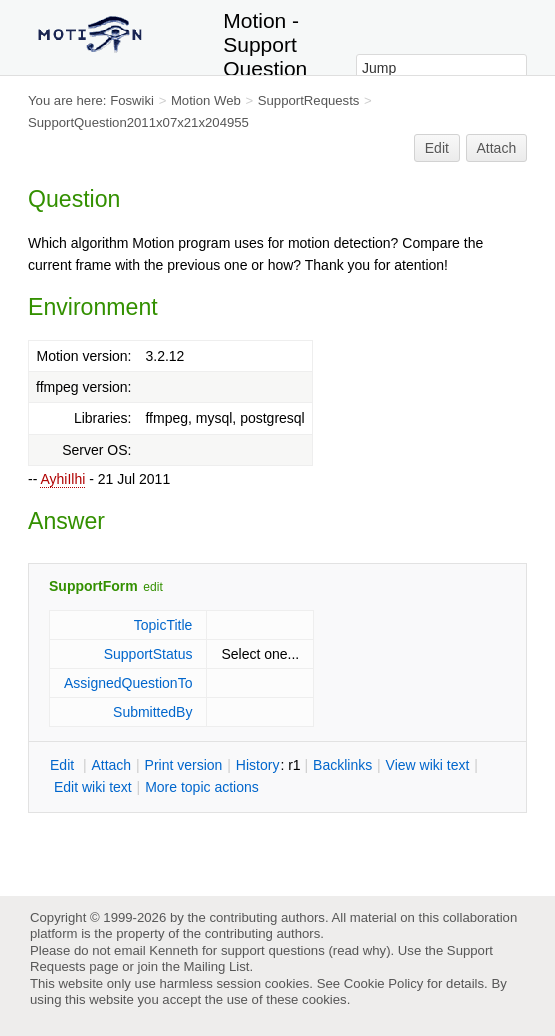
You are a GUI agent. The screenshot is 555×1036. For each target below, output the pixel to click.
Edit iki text (93, 787)
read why (359, 950)
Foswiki (132, 100)
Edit (437, 148)
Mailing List (217, 966)
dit (64, 765)
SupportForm (93, 586)
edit (152, 587)
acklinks (342, 765)
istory (258, 765)
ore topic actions (202, 787)
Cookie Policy (384, 983)
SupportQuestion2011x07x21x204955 (138, 122)
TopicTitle (163, 625)
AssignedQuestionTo (128, 683)
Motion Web (206, 100)
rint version (184, 765)
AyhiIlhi (62, 479)
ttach (111, 765)
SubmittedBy (152, 712)
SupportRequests (309, 100)
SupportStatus (148, 654)
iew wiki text (428, 765)
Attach (497, 148)
